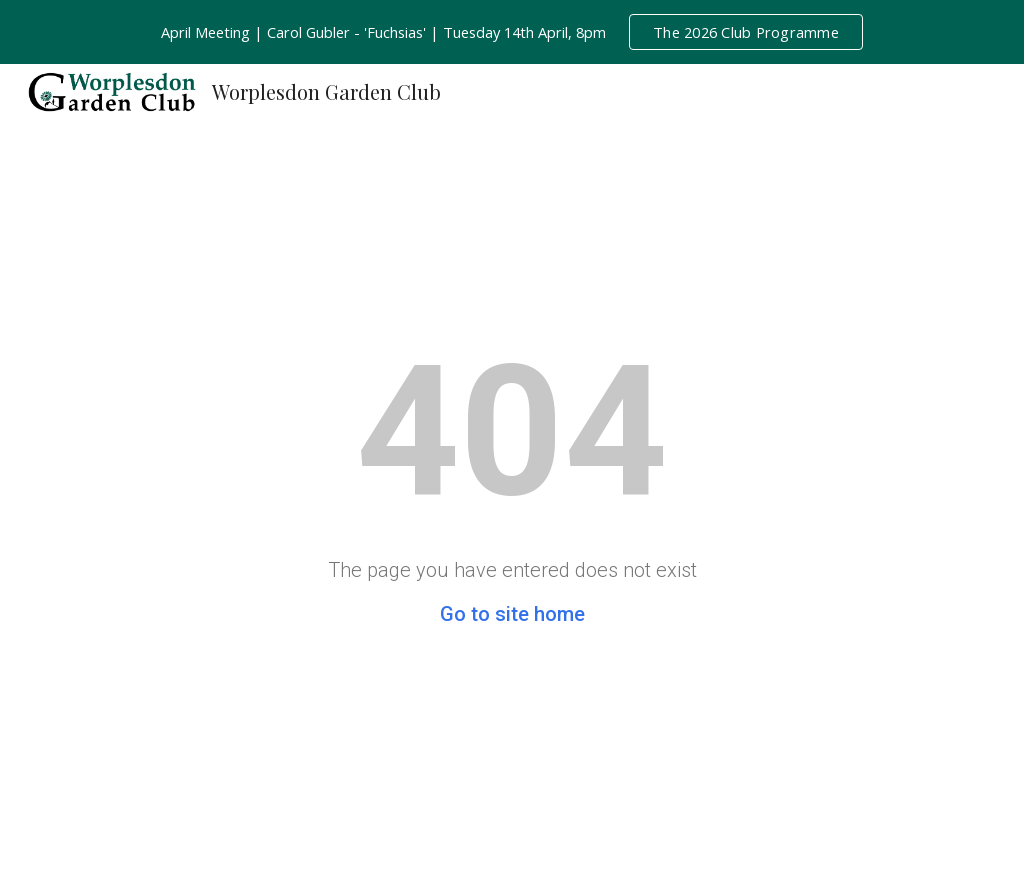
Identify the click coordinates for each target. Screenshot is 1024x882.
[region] (512, 32)
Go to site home (512, 614)
